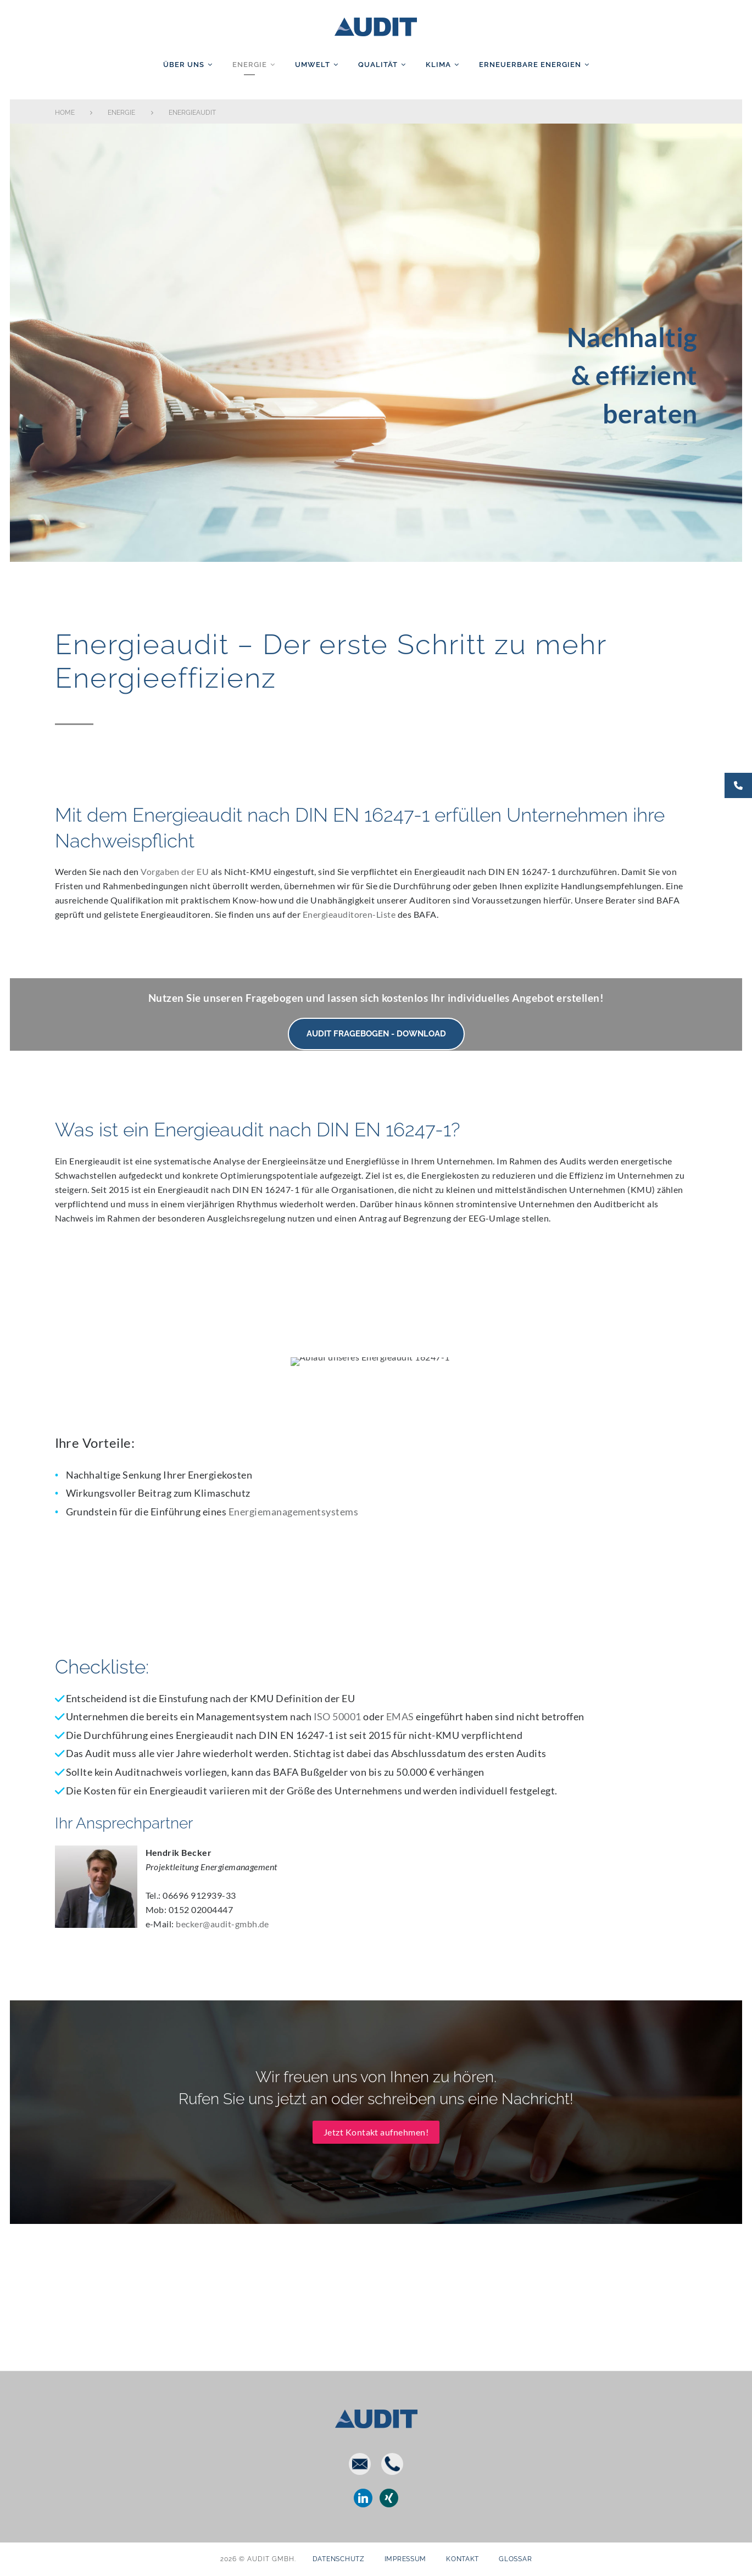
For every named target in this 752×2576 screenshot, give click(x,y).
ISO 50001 (337, 1716)
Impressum (405, 2559)
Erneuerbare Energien (530, 64)
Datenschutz (339, 2559)
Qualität (378, 64)
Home (65, 112)
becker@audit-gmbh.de (222, 1924)
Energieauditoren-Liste (349, 914)
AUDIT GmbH (376, 25)
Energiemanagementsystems (294, 1512)
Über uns (183, 64)
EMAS (400, 1716)
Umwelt (312, 64)
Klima (438, 64)
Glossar (515, 2559)
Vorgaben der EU (175, 871)
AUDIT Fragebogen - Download (376, 1034)
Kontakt (462, 2559)
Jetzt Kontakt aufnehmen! (376, 2132)
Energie (249, 64)
